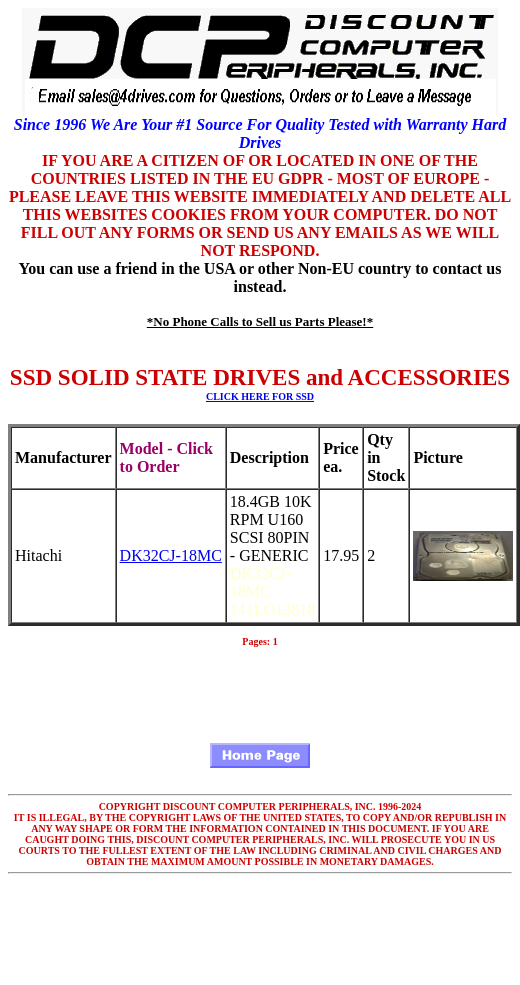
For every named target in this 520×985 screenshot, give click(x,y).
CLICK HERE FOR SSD (260, 396)
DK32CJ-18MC (171, 555)
